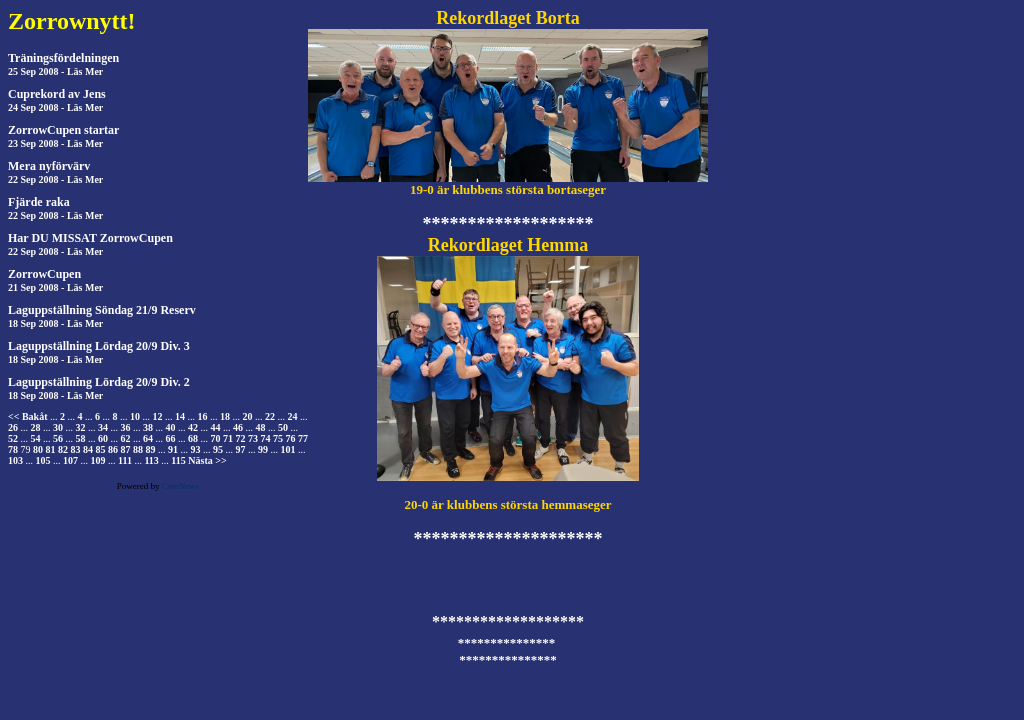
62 (126, 438)
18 (225, 416)
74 (266, 438)
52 (13, 438)
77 (303, 438)
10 (135, 416)
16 (202, 416)
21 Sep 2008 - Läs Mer (55, 287)
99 (263, 449)
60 (103, 438)
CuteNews (181, 486)
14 (180, 416)
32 (81, 427)
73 (253, 438)
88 (138, 449)
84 (88, 449)
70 (216, 438)
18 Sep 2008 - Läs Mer (55, 323)
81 (51, 449)
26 (13, 427)
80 (38, 449)
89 (151, 449)
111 (125, 460)
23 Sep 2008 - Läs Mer (55, 143)
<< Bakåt (27, 416)
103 (15, 460)
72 (241, 438)
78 (13, 449)
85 (101, 449)
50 (283, 427)
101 (288, 449)
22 (270, 416)
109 (98, 460)
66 (171, 438)
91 (173, 449)
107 (70, 460)
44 (216, 427)
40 (171, 427)
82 (63, 449)
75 (278, 438)
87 (126, 449)
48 (261, 427)
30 (58, 427)
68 (193, 438)
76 (291, 438)
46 (238, 427)
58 (81, 438)
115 (178, 460)
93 (196, 449)
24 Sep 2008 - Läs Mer (55, 107)
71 (228, 438)
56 (58, 438)
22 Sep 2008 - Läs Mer (55, 179)
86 (113, 449)
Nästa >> (207, 460)
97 (241, 449)
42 (193, 427)
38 (148, 427)
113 (151, 460)
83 (76, 449)
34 (103, 427)
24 (292, 416)
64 (148, 438)
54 (36, 438)
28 (36, 427)
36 (126, 427)
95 (218, 449)
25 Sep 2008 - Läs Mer (55, 71)
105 (43, 460)
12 (157, 416)
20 (247, 416)
